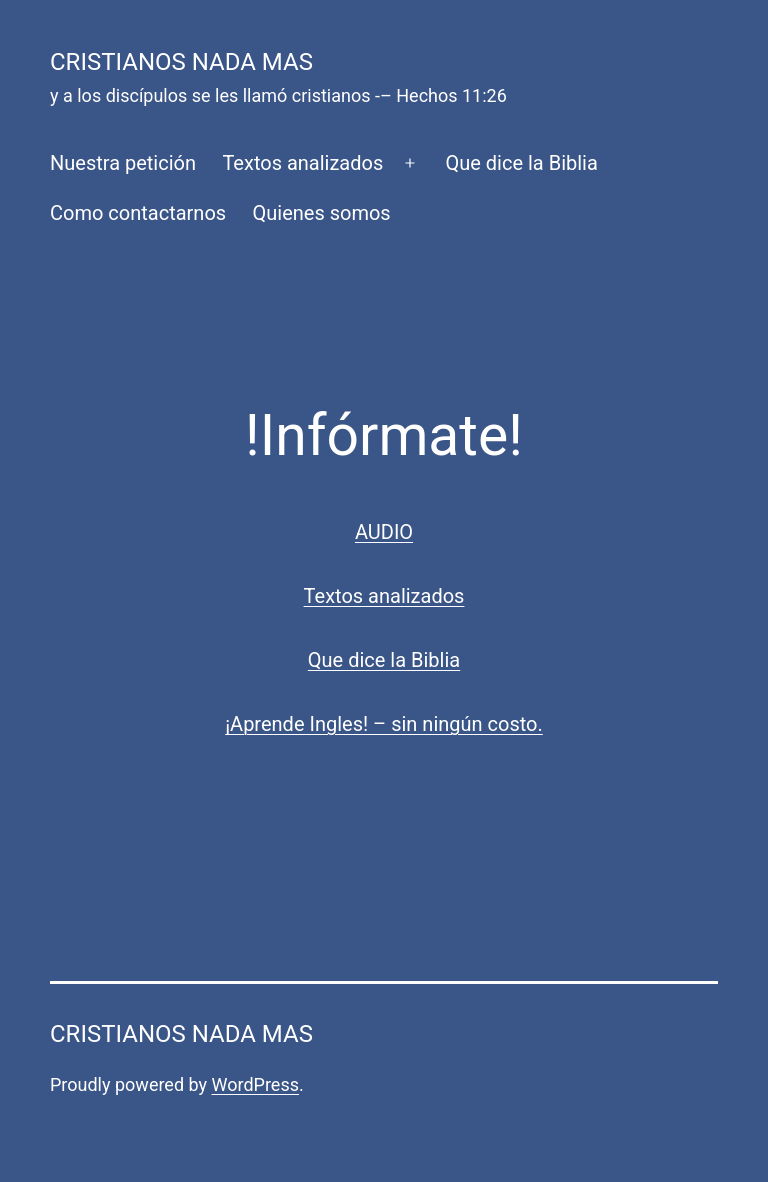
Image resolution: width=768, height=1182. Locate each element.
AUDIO (384, 532)
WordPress (255, 1084)
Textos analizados (302, 163)
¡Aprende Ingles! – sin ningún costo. (384, 724)
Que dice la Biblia (521, 163)
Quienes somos (322, 213)
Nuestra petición (123, 163)
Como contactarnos (138, 213)
